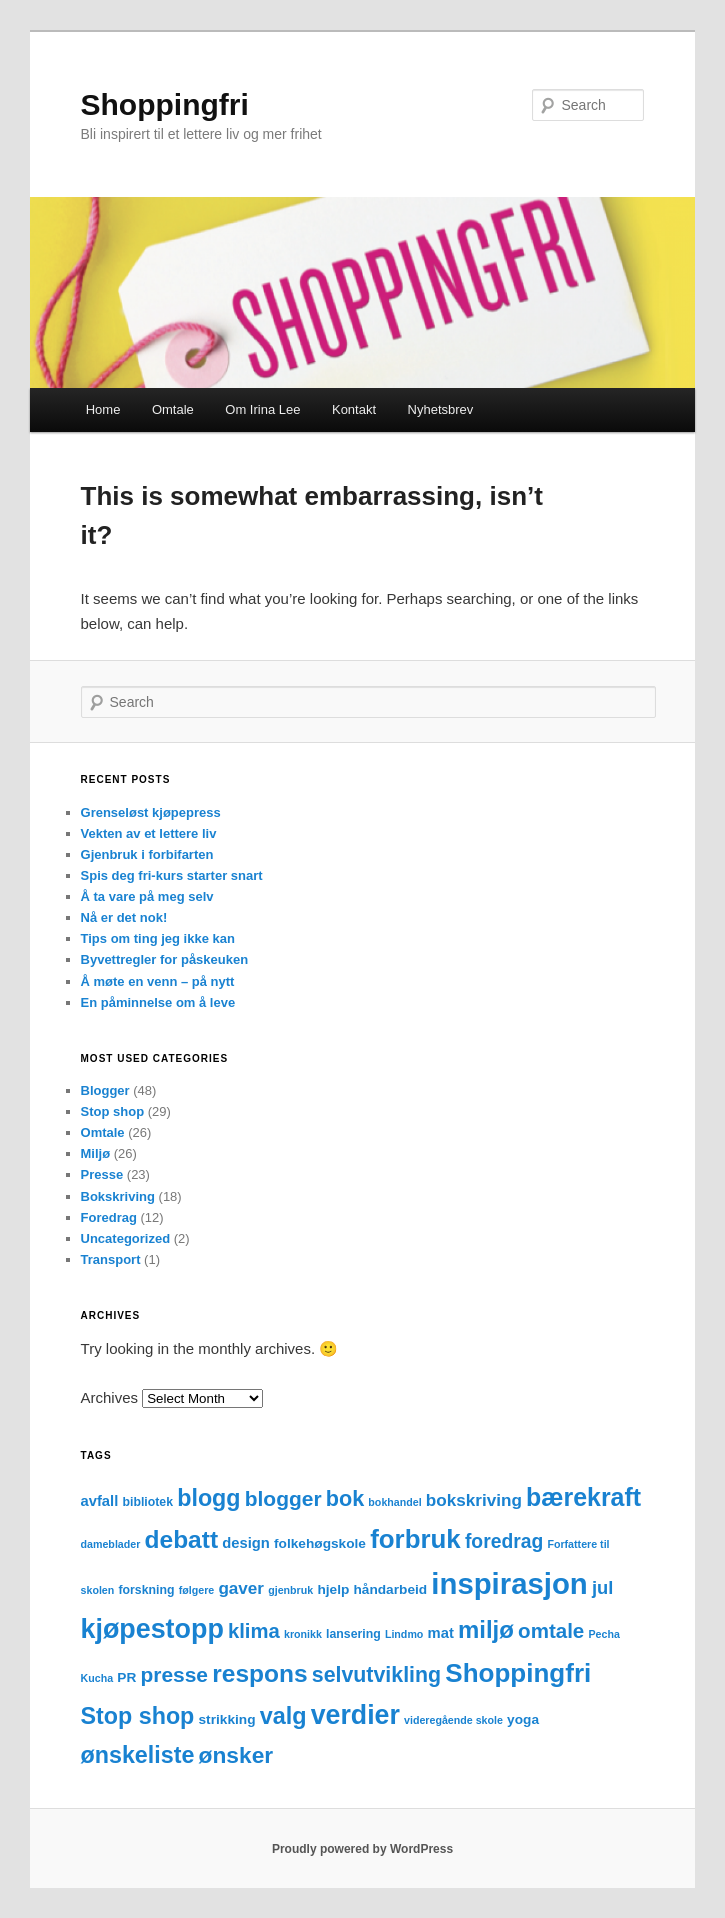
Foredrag (109, 1217)
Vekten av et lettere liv (149, 833)
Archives (110, 1397)
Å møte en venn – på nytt (158, 981)
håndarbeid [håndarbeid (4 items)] (390, 1589)
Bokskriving (118, 1196)
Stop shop (113, 1111)
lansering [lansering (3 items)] (353, 1634)
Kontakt (354, 409)
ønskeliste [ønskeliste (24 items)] (138, 1755)
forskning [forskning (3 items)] (146, 1590)
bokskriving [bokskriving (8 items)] (474, 1500)
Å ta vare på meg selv (147, 896)
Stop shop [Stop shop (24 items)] (138, 1716)
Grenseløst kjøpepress (151, 812)
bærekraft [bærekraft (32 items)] (583, 1497)
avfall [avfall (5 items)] (100, 1501)
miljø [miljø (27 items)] (486, 1629)
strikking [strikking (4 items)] (227, 1719)
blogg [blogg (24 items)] (208, 1498)
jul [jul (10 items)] (602, 1587)
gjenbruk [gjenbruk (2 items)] (290, 1590)
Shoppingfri (165, 104)
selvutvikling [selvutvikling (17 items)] (376, 1675)
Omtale (173, 409)
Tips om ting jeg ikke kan (158, 938)
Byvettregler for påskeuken (165, 959)
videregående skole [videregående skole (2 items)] (453, 1720)
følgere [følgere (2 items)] (197, 1590)
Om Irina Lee (262, 409)
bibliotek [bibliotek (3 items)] (147, 1502)
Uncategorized (126, 1238)
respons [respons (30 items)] (259, 1673)
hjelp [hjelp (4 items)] (333, 1589)
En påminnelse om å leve (158, 1002)
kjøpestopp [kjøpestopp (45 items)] (152, 1629)
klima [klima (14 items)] (254, 1631)
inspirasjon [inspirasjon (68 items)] (509, 1583)
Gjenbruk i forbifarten (147, 854)
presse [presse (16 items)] (174, 1674)
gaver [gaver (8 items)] (241, 1588)
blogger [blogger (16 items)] (283, 1498)
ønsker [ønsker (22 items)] (236, 1755)
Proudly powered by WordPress (362, 1849)
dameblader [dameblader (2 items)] (111, 1544)
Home (103, 409)
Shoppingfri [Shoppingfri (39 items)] (518, 1673)
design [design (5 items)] (246, 1543)
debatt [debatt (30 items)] (182, 1539)
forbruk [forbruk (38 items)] (415, 1539)
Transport (111, 1259)
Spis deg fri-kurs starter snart (172, 875)
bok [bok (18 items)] (345, 1498)
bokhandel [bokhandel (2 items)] (394, 1502)
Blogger (105, 1090)
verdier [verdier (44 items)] (355, 1715)
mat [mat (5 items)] (441, 1633)
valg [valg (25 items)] (283, 1716)
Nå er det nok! (124, 917)
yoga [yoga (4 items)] (523, 1719)
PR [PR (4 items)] (126, 1677)
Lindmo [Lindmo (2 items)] (404, 1634)
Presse (102, 1174)
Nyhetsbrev (441, 409)
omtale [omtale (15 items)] (551, 1630)
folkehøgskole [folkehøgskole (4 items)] (320, 1543)
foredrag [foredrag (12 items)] (504, 1541)
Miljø (96, 1153)
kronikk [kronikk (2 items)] (303, 1634)
